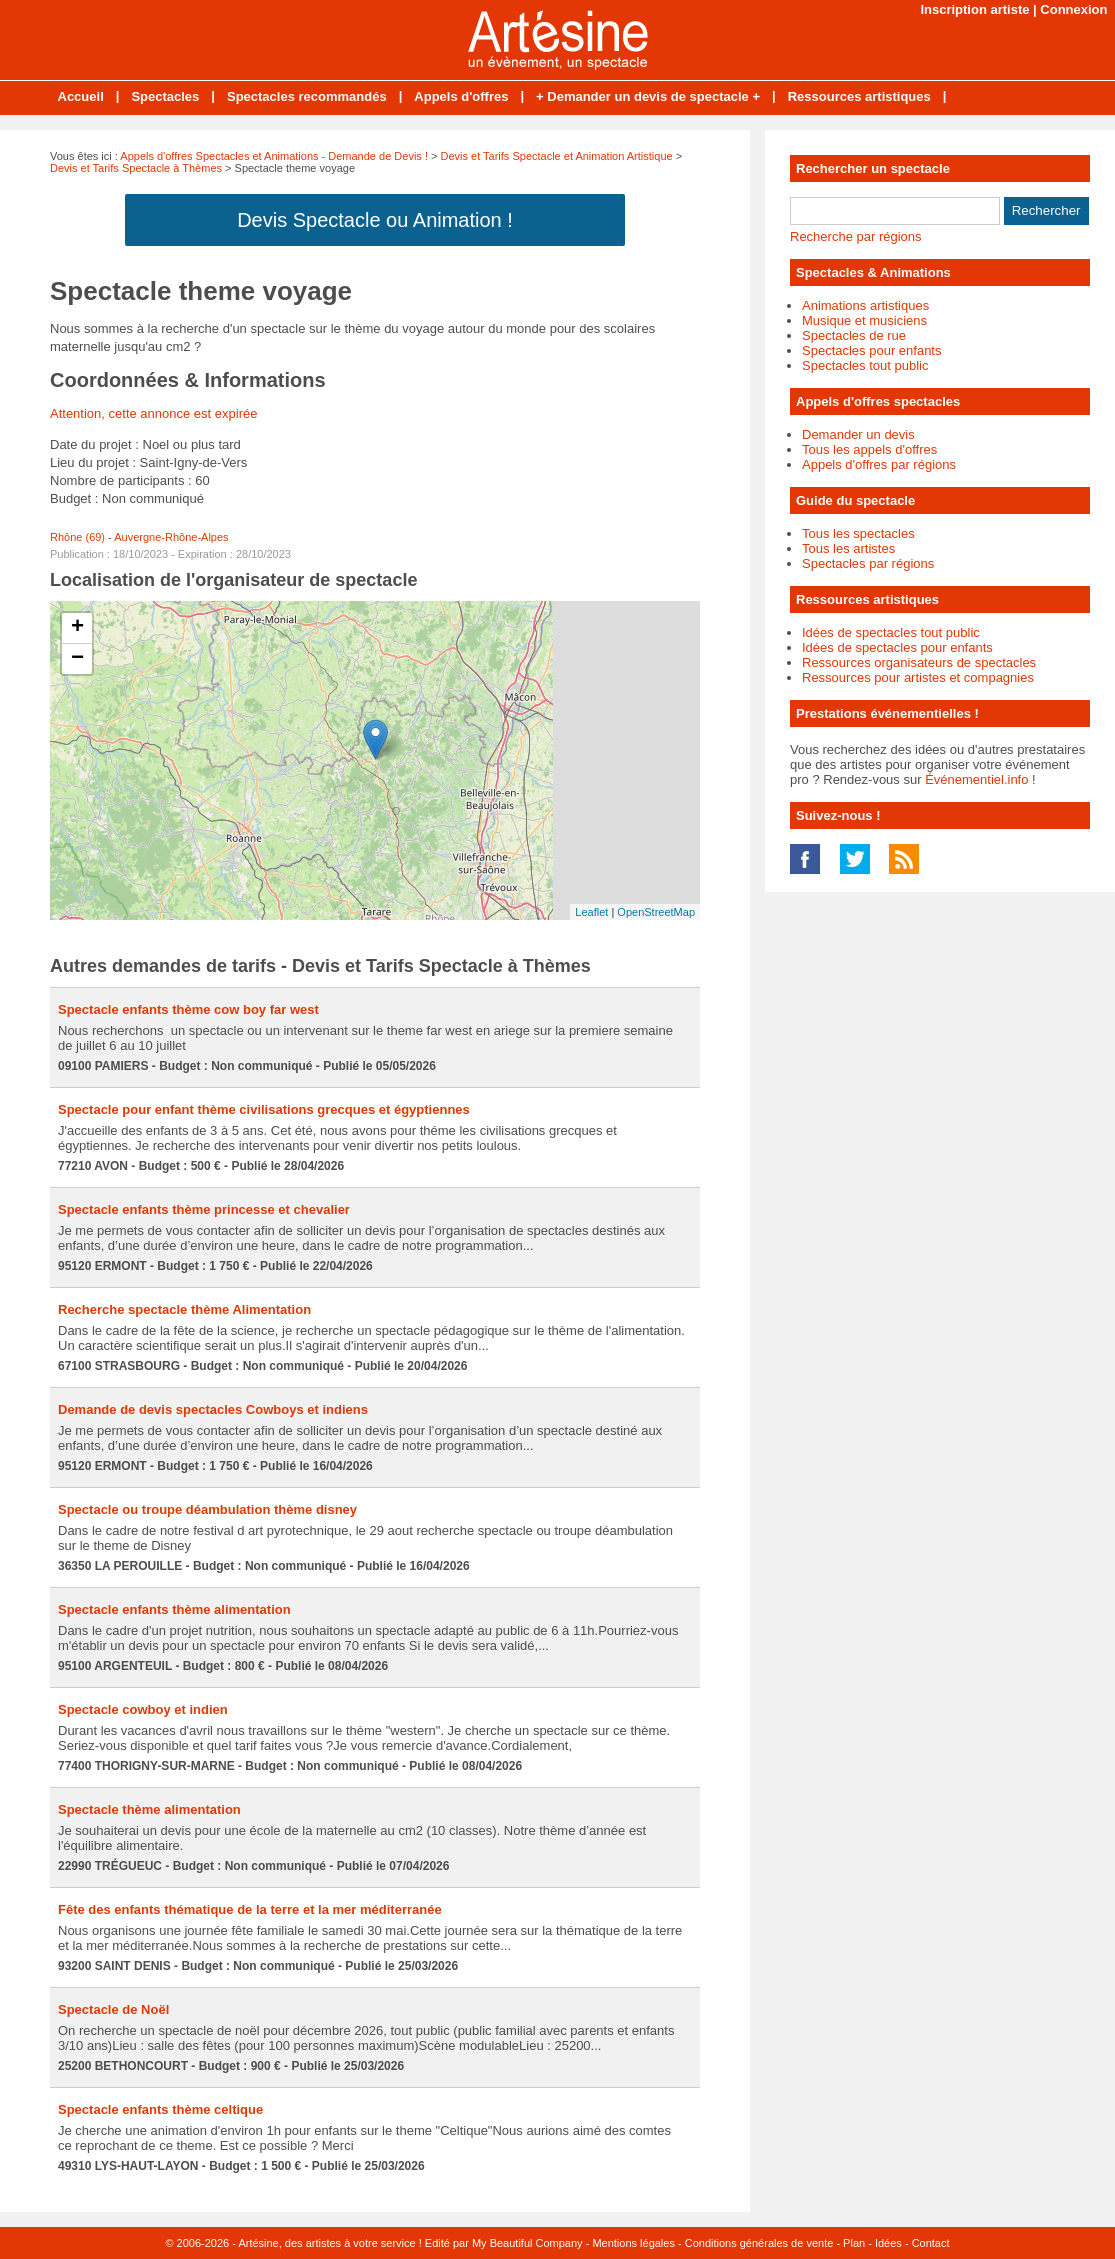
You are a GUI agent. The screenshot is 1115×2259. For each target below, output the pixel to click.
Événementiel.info (976, 779)
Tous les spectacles (858, 533)
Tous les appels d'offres (869, 449)
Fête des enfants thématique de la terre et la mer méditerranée (250, 1909)
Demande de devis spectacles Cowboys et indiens (213, 1409)
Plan (854, 2243)
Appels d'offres (461, 96)
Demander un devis (858, 434)
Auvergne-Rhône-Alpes (171, 537)
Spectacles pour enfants (871, 350)
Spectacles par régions (868, 563)
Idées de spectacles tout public (891, 632)
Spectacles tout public (865, 365)
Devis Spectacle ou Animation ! (375, 220)
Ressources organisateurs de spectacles (919, 662)
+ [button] (77, 628)
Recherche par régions (856, 236)
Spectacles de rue (854, 335)
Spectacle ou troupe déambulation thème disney (207, 1509)
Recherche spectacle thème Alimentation (184, 1309)
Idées (888, 2243)
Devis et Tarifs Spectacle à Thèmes (136, 168)
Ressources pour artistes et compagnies (918, 677)
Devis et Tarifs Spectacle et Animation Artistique (557, 156)
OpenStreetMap (656, 912)
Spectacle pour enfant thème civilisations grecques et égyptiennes (264, 1109)
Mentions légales (633, 2243)
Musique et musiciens (864, 320)
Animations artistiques (865, 305)
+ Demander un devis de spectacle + (648, 96)
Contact (931, 2243)
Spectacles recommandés (307, 96)
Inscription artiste (974, 9)
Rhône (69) (77, 537)
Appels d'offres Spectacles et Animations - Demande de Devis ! (274, 156)
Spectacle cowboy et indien (143, 1709)
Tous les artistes (848, 548)
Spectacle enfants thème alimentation (174, 1609)
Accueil (81, 96)
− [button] (77, 659)
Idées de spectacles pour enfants (897, 647)
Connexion (1073, 9)
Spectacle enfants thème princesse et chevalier (204, 1209)
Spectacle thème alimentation (149, 1809)
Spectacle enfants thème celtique (160, 2109)
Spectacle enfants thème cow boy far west (188, 1009)
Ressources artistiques (859, 96)
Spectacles (165, 96)
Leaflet (591, 912)
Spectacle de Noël (113, 2009)
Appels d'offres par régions (879, 464)
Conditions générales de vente (759, 2243)
